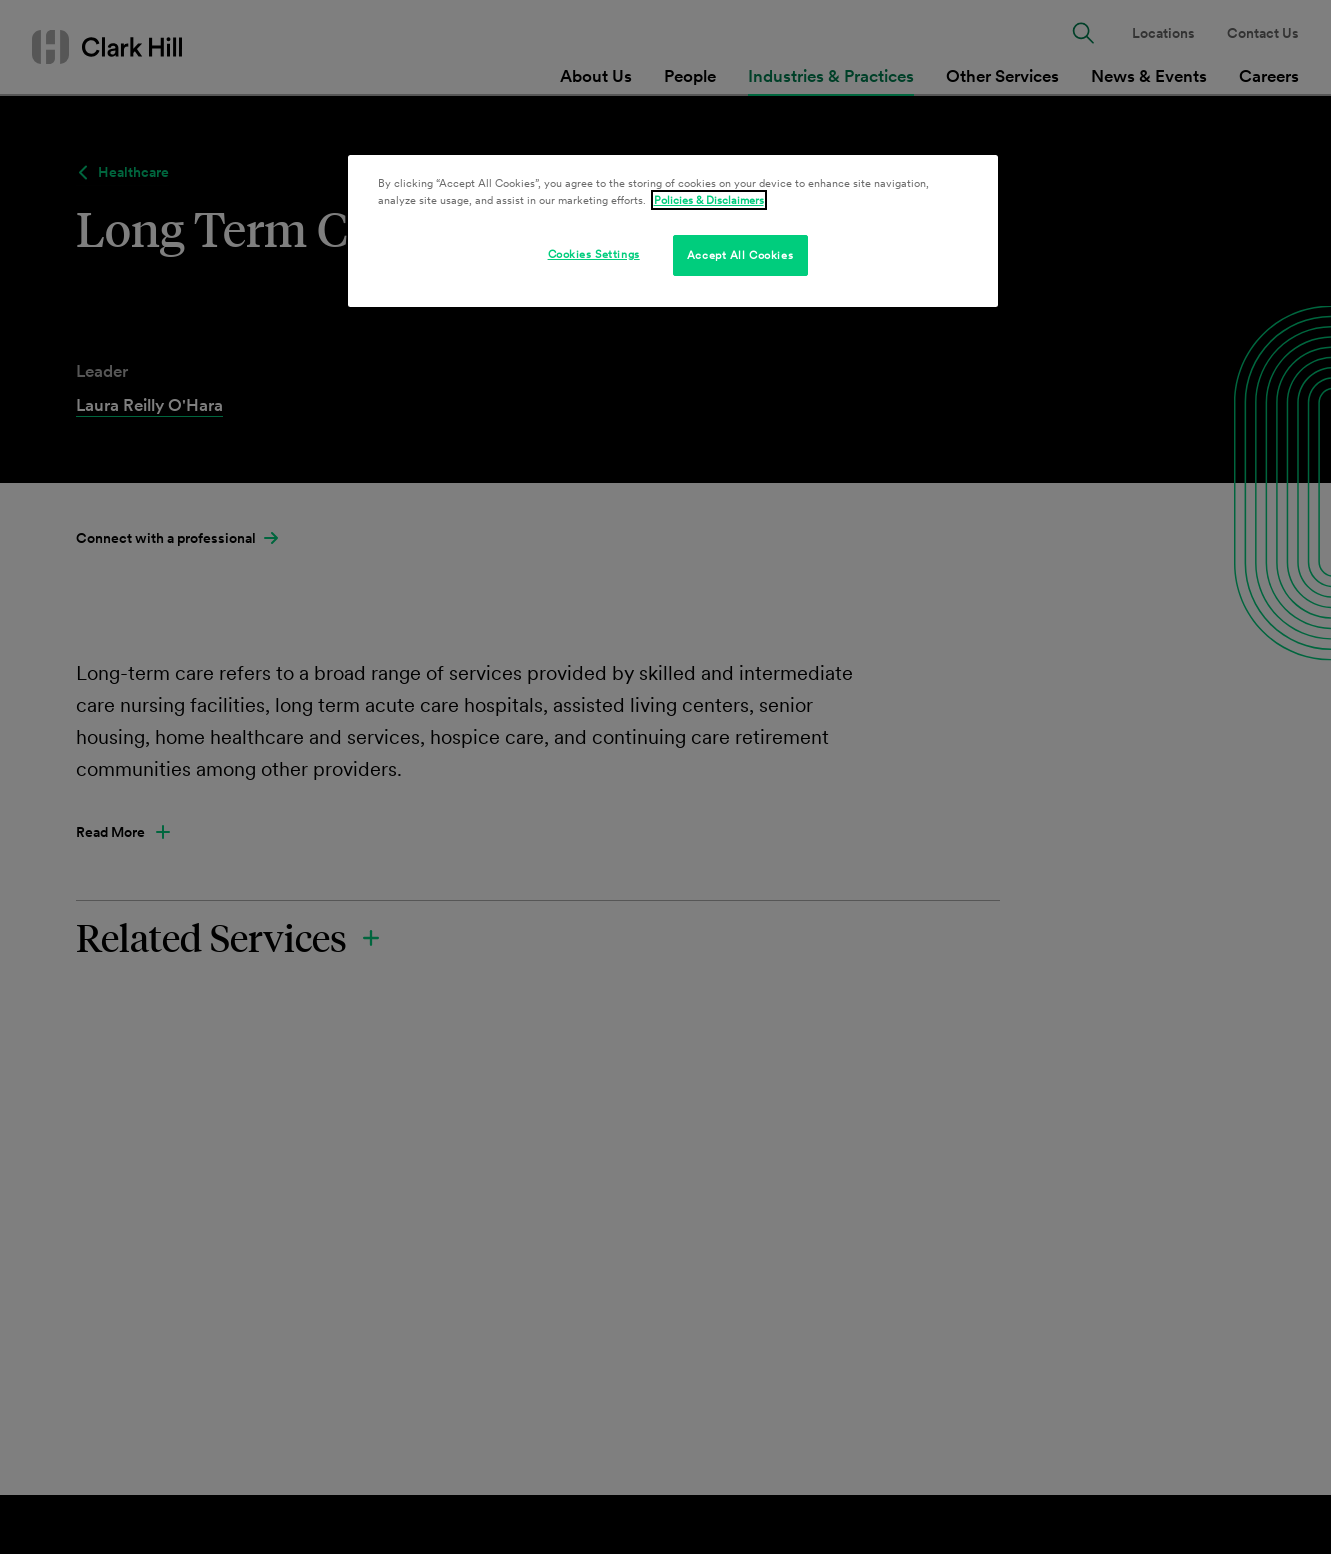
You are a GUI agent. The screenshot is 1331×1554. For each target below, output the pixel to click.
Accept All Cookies (740, 255)
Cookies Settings (594, 254)
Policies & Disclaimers (709, 200)
